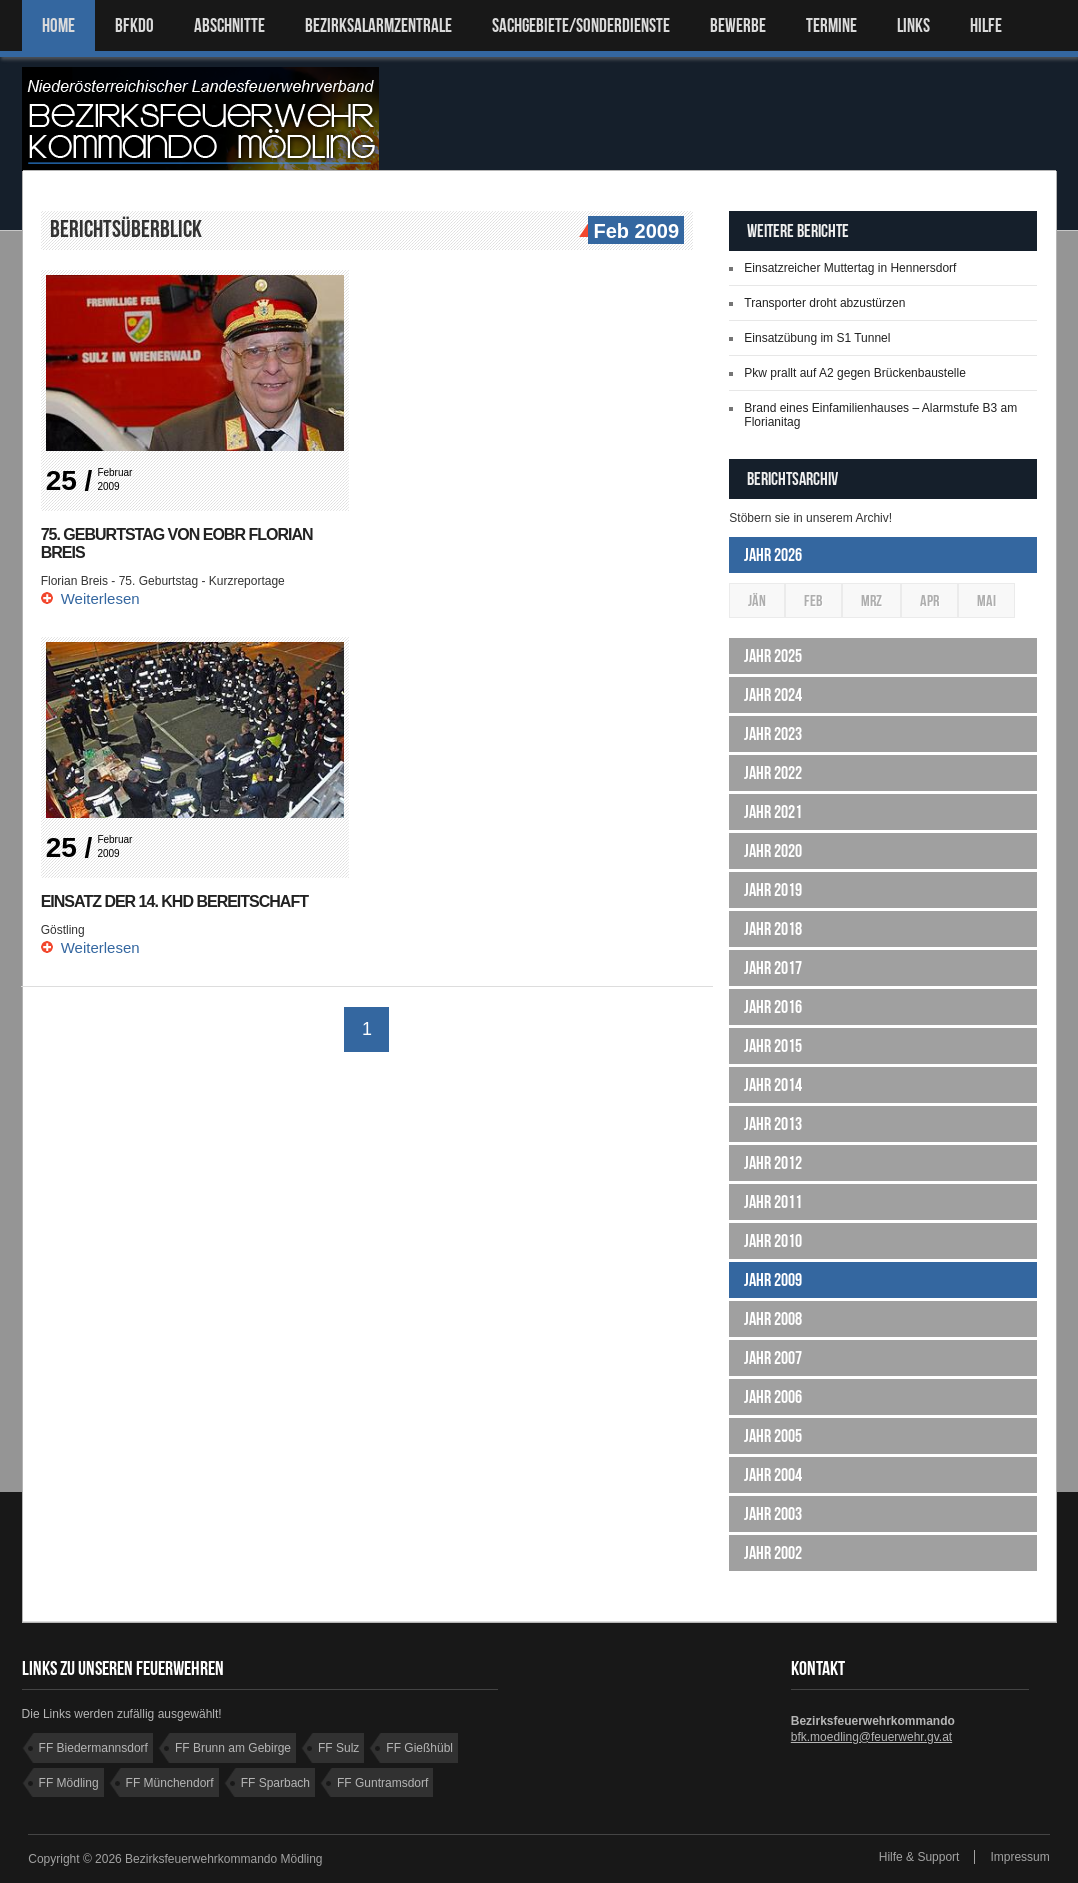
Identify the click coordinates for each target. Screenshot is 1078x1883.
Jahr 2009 (773, 1280)
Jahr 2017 (773, 968)
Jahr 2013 (773, 1124)
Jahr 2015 (773, 1046)
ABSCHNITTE (229, 25)
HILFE (986, 25)
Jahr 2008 (773, 1319)
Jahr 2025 (773, 656)
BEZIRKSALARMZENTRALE (378, 25)
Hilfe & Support (919, 1857)
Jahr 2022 (773, 773)
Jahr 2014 (773, 1085)
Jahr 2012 (773, 1163)
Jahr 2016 (773, 1007)
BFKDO (134, 25)
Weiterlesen (100, 598)
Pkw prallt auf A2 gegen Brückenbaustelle (854, 373)
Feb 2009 (633, 232)
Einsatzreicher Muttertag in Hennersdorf (850, 268)
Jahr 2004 (773, 1475)
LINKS (913, 25)
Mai (986, 600)
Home (58, 25)
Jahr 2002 (773, 1553)
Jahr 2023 (773, 734)
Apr (929, 600)
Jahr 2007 (773, 1358)
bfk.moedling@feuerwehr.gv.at (871, 1737)
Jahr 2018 (773, 929)
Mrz (871, 600)
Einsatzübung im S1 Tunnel (817, 338)
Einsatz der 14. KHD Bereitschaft (174, 901)
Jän (757, 600)
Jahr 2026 (773, 555)
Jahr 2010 (773, 1241)
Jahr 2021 (773, 812)
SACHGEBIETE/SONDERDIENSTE (581, 25)
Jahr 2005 (773, 1436)
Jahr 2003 (773, 1514)
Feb (813, 600)
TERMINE (831, 25)
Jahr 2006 (773, 1397)
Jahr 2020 (773, 851)
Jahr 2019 (773, 890)
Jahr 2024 (773, 695)
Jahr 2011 (773, 1202)
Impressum (1019, 1857)
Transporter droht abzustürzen (824, 303)
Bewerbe (738, 25)
